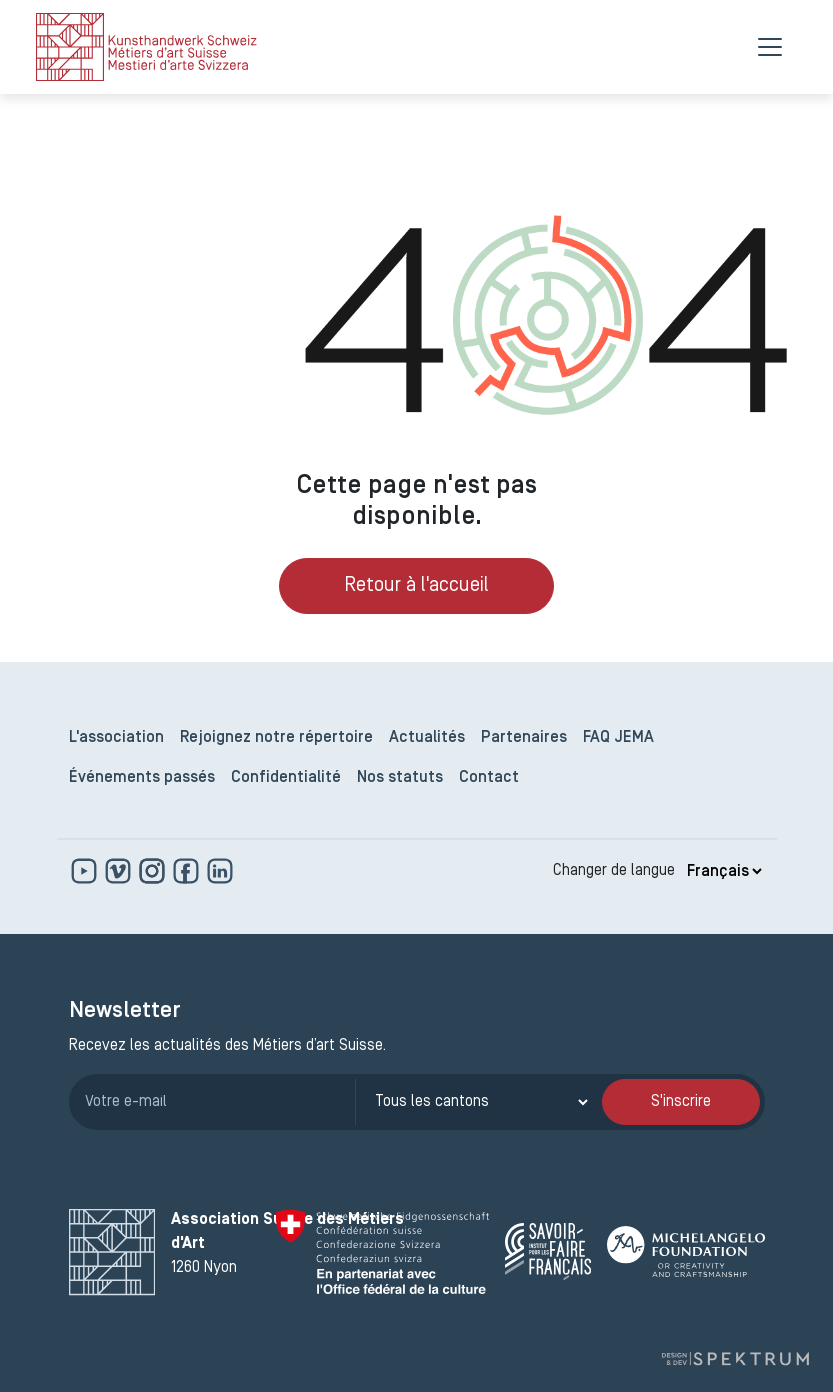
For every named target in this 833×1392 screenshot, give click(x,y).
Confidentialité (286, 778)
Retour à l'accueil (416, 586)
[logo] (146, 47)
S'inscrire (681, 1102)
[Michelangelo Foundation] (686, 1251)
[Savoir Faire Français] (548, 1251)
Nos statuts (400, 778)
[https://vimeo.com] (120, 871)
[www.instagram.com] (154, 871)
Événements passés (142, 778)
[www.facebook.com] (188, 871)
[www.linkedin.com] (220, 871)
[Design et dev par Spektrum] (735, 1359)
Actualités (427, 738)
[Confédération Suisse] (382, 1252)
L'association (116, 738)
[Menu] (770, 47)
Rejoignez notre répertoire (276, 738)
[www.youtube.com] (86, 871)
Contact (489, 778)
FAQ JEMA (618, 738)
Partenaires (524, 738)
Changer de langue (614, 871)
